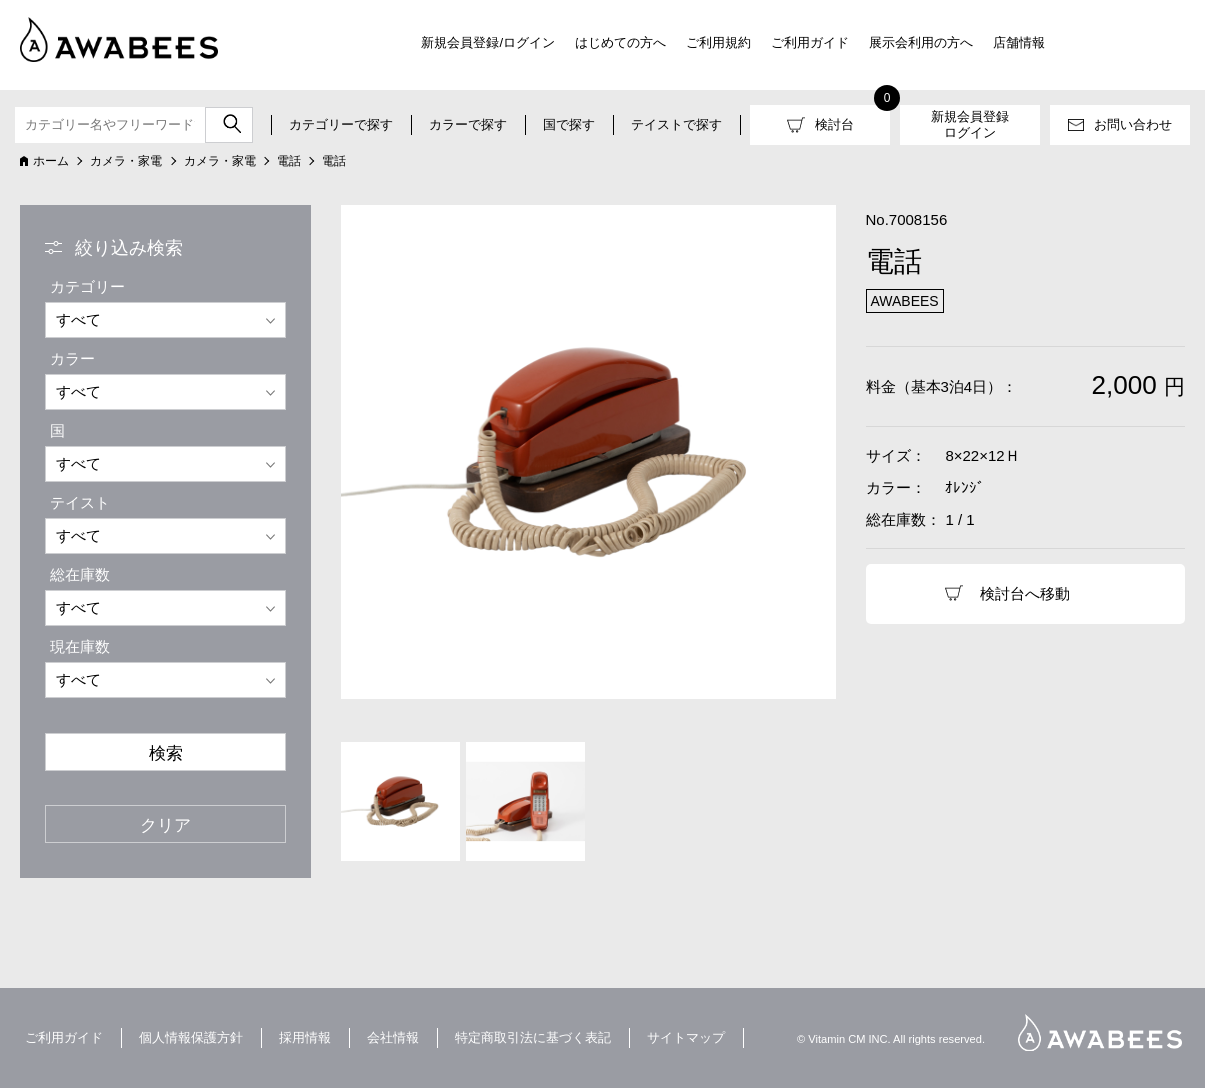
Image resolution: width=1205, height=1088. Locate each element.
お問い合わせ (1133, 124)
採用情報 (305, 1037)
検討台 (834, 124)
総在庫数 (80, 574)
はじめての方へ (620, 42)
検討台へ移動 (1025, 593)
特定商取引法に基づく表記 (533, 1037)
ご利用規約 (718, 42)
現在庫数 (80, 646)
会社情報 (393, 1037)
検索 (166, 753)
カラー (72, 358)
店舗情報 (1019, 42)
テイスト (80, 502)
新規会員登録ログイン (970, 124)
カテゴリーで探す (341, 124)
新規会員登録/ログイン (488, 42)
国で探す (569, 124)
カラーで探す (468, 124)
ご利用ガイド (810, 42)
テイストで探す (676, 124)
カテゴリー (87, 286)
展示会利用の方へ (921, 42)
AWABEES (1100, 1032)
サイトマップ (686, 1037)
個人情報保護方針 (191, 1037)
